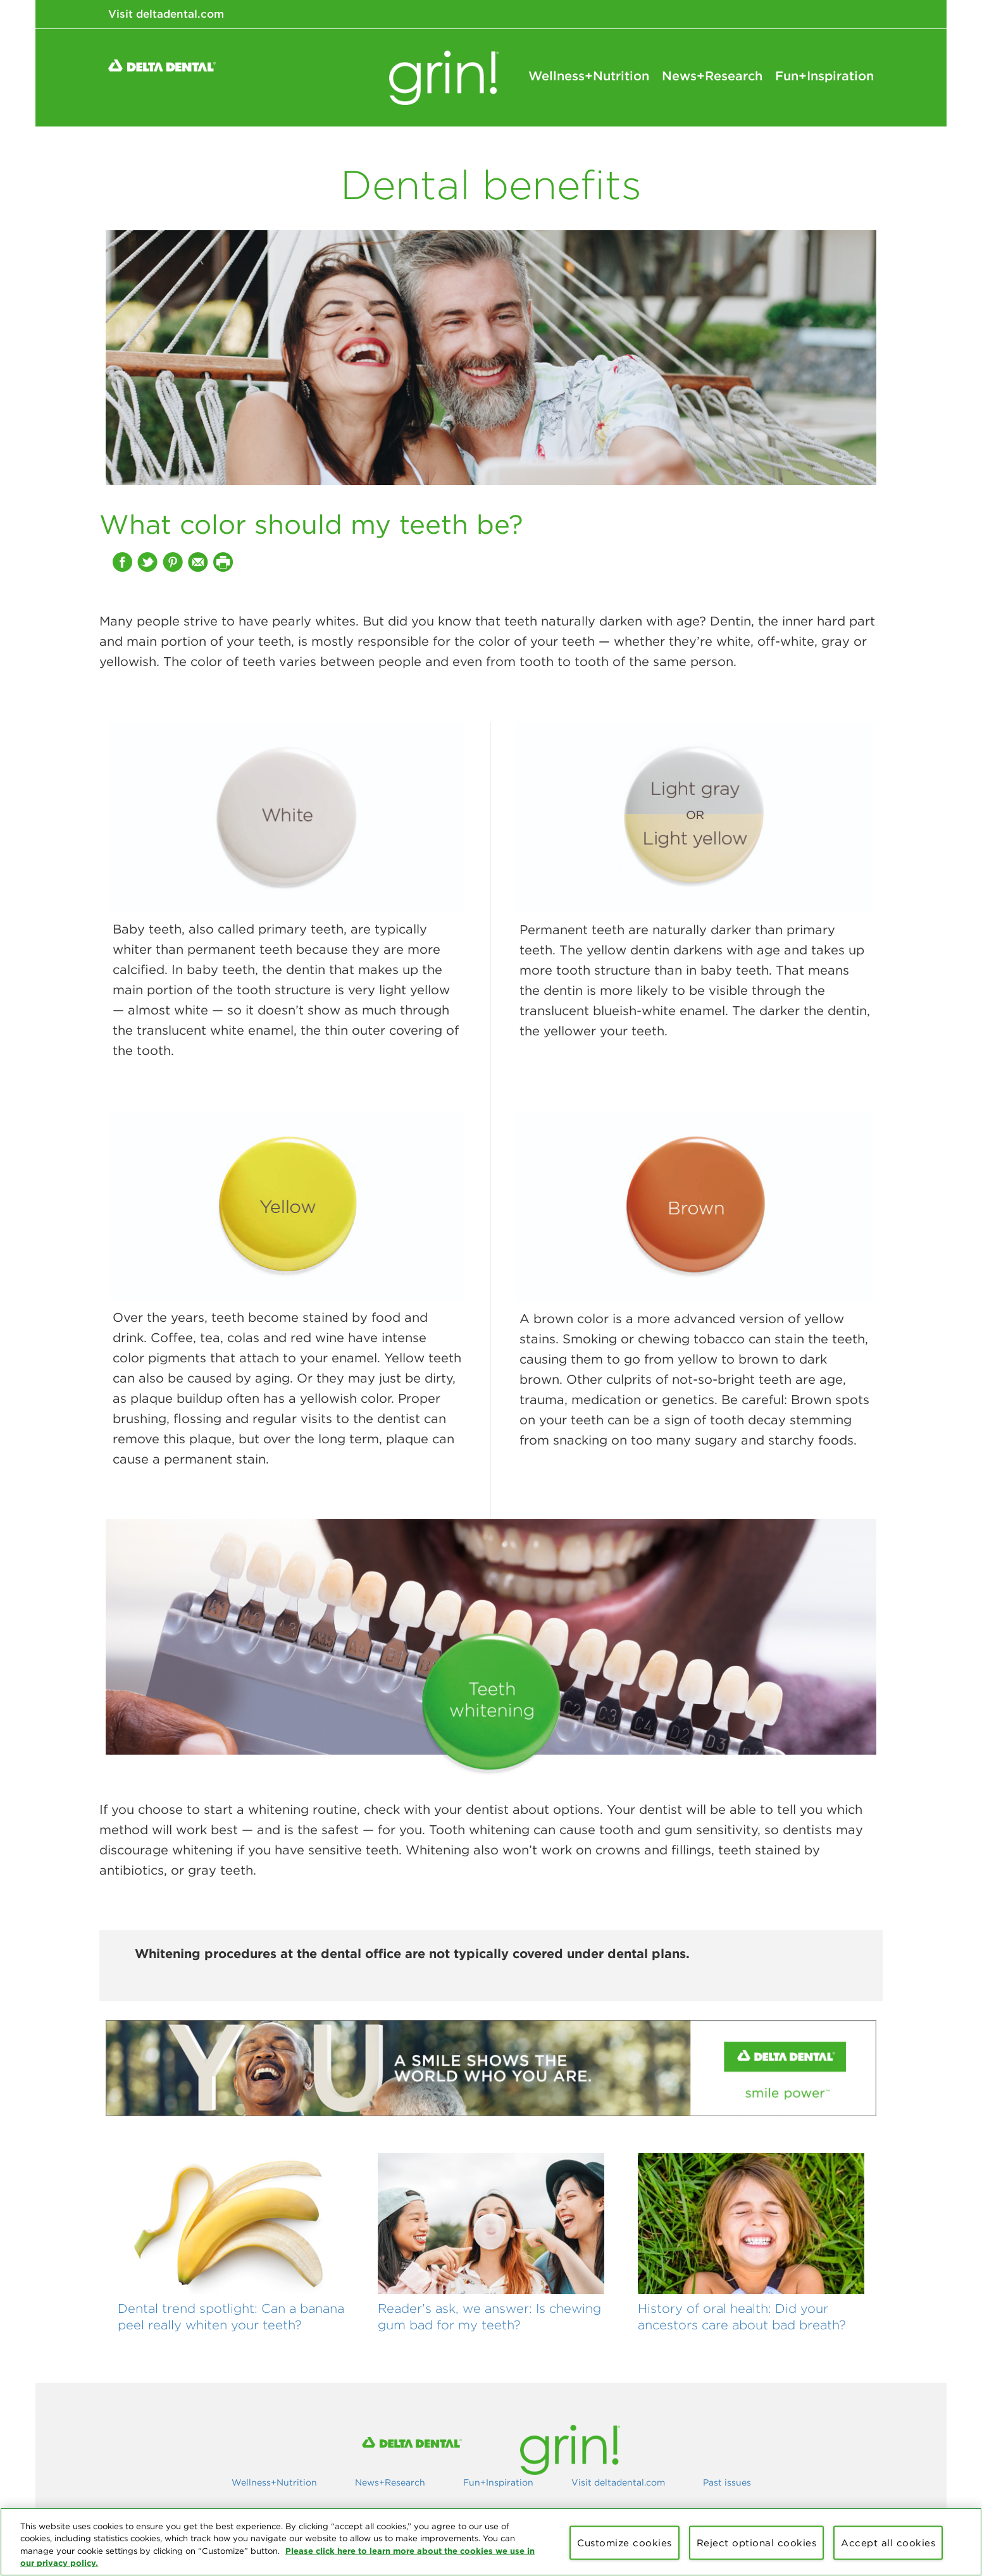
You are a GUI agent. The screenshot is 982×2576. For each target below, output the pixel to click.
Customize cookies (624, 2543)
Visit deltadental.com (166, 14)
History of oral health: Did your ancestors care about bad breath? (742, 2316)
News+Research (712, 75)
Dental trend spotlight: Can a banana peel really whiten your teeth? (231, 2316)
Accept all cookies (888, 2543)
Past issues (727, 2482)
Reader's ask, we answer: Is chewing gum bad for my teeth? (489, 2316)
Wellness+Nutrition (588, 75)
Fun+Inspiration (824, 75)
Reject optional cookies (757, 2543)
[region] (491, 2542)
